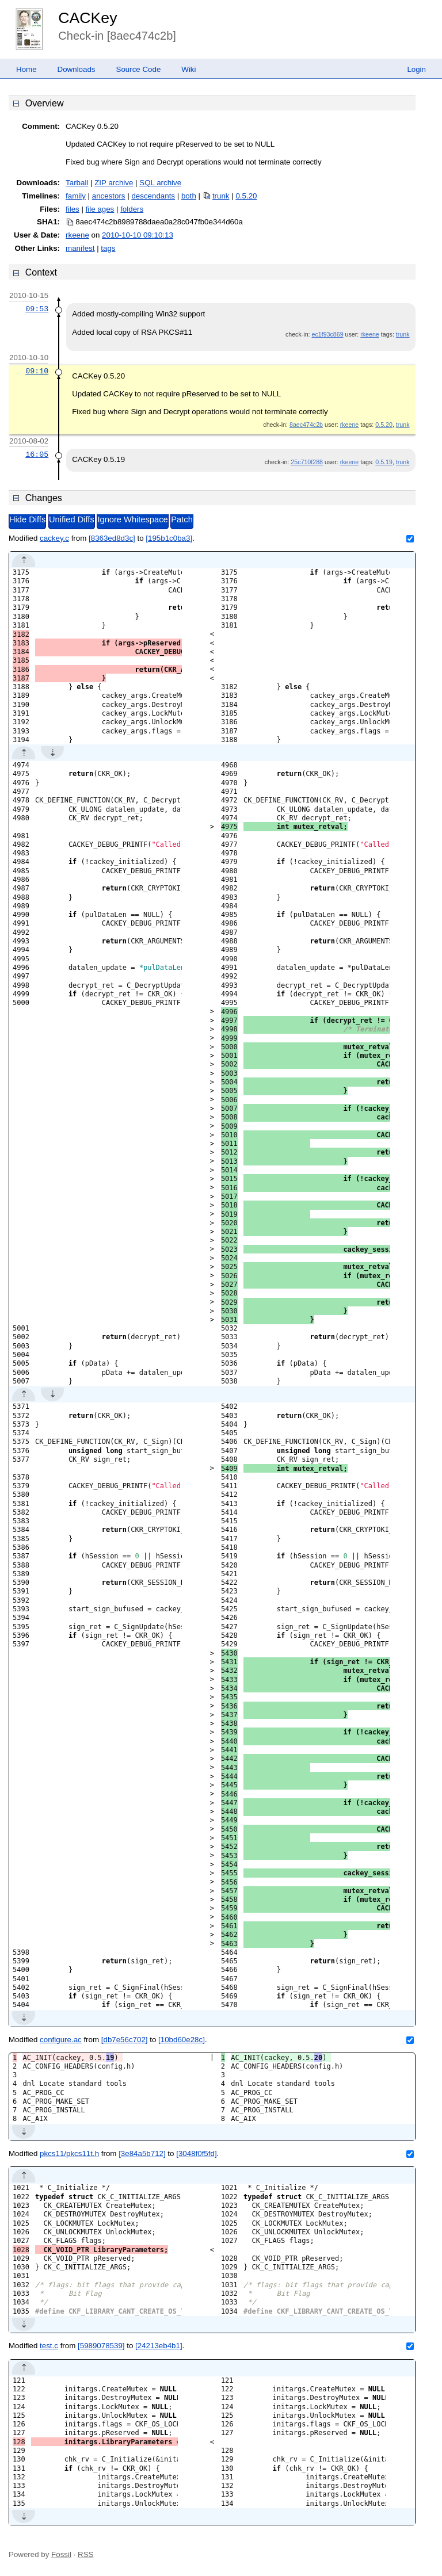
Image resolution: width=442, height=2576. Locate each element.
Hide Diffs (27, 519)
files (72, 209)
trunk (221, 196)
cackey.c (54, 538)
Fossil (61, 2554)
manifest (80, 248)
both (188, 196)
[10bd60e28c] (181, 2039)
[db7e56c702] (124, 2039)
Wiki (188, 69)
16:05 (36, 454)
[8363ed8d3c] (112, 538)
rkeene (77, 235)
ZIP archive (113, 182)
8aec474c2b (306, 424)
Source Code (138, 69)
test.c (49, 2345)
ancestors (108, 196)
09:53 (36, 309)
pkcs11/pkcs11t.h (69, 2153)
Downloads (77, 69)
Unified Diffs (71, 519)
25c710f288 (307, 461)
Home (26, 69)
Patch (181, 519)
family (76, 196)
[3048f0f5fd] (196, 2153)
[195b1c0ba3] (169, 538)
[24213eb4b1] (158, 2345)
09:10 (36, 371)
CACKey (87, 17)
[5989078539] (101, 2345)
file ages (100, 209)
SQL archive (160, 182)
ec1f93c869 (327, 334)
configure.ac (61, 2039)
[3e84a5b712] (142, 2153)
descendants (153, 196)
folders (131, 209)
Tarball (77, 182)
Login (416, 69)
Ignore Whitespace (132, 519)
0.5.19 (384, 461)
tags (108, 248)
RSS (85, 2554)
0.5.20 (246, 196)
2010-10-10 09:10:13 (137, 235)
